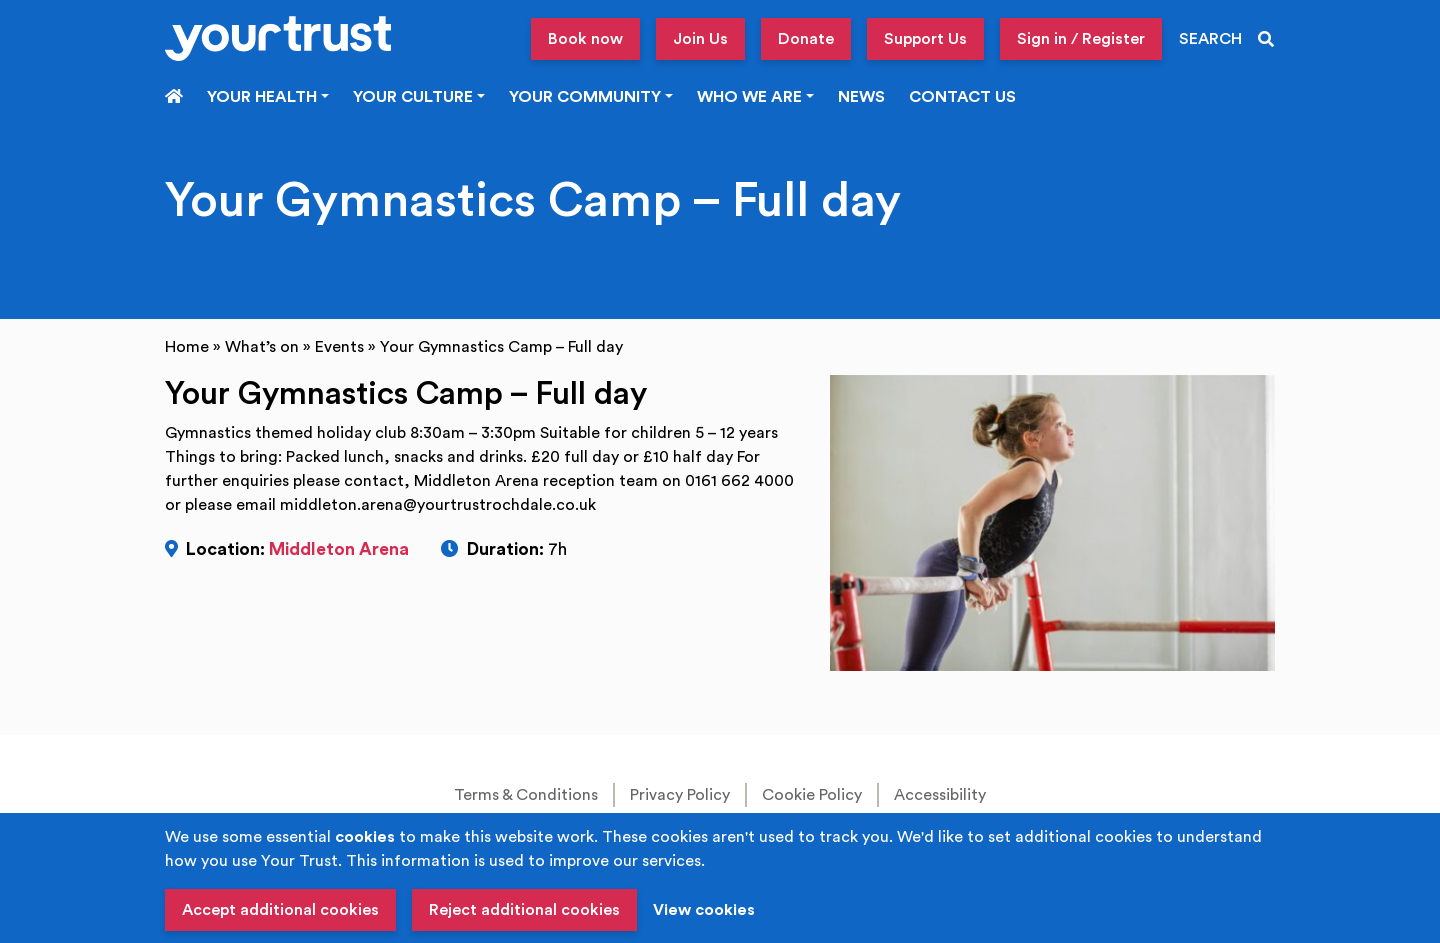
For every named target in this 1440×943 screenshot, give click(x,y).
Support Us (925, 39)
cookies (365, 837)
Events (339, 347)
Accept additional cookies (280, 910)
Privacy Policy (680, 795)
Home (187, 347)
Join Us (700, 39)
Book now (585, 39)
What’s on (262, 347)
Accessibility (940, 795)
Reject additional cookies (524, 910)
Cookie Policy (812, 795)
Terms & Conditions (526, 795)
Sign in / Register (1081, 39)
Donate (806, 39)
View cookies (704, 910)
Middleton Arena (339, 549)
